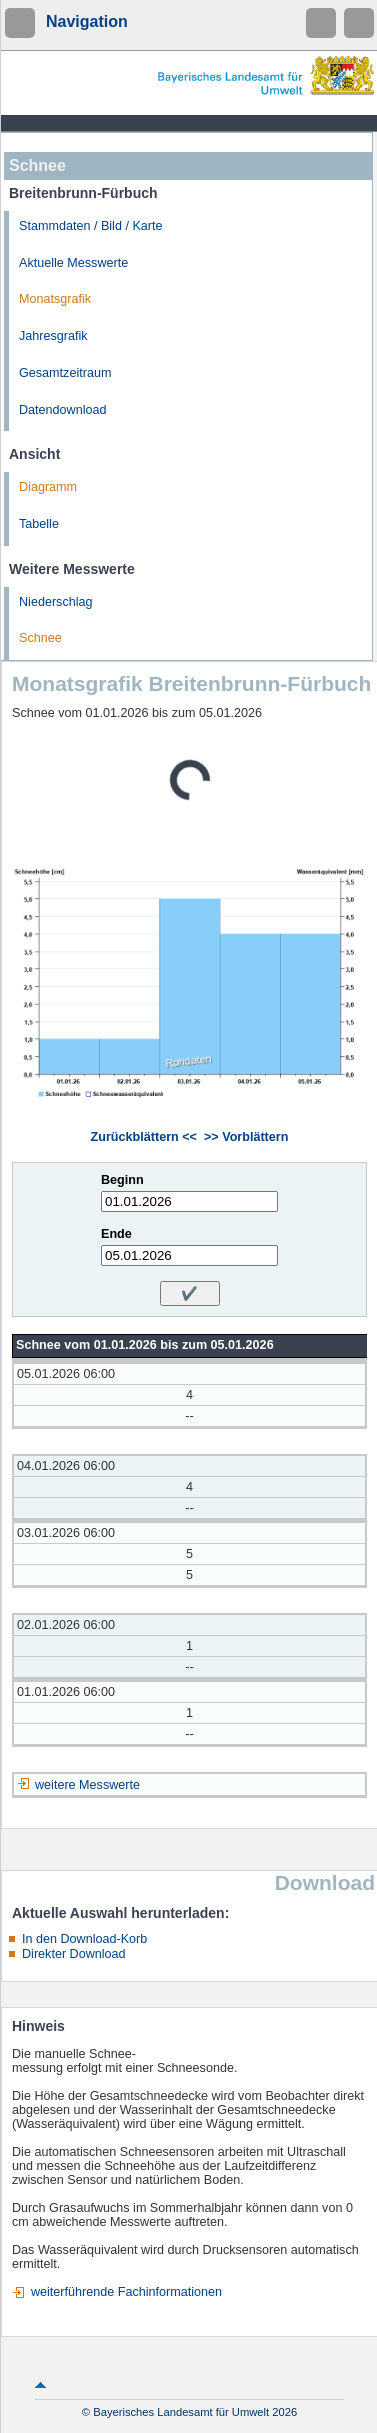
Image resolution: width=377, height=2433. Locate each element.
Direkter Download (74, 1954)
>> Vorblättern (246, 1137)
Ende (116, 1234)
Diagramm (48, 487)
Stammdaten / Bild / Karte (91, 226)
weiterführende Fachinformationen (126, 2292)
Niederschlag (56, 602)
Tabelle (39, 524)
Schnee (40, 638)
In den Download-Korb (84, 1939)
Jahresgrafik (53, 336)
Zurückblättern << (144, 1137)
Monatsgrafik (55, 299)
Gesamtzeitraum (65, 373)
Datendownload (63, 410)
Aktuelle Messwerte (73, 263)
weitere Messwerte (87, 1785)
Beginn (122, 1180)
